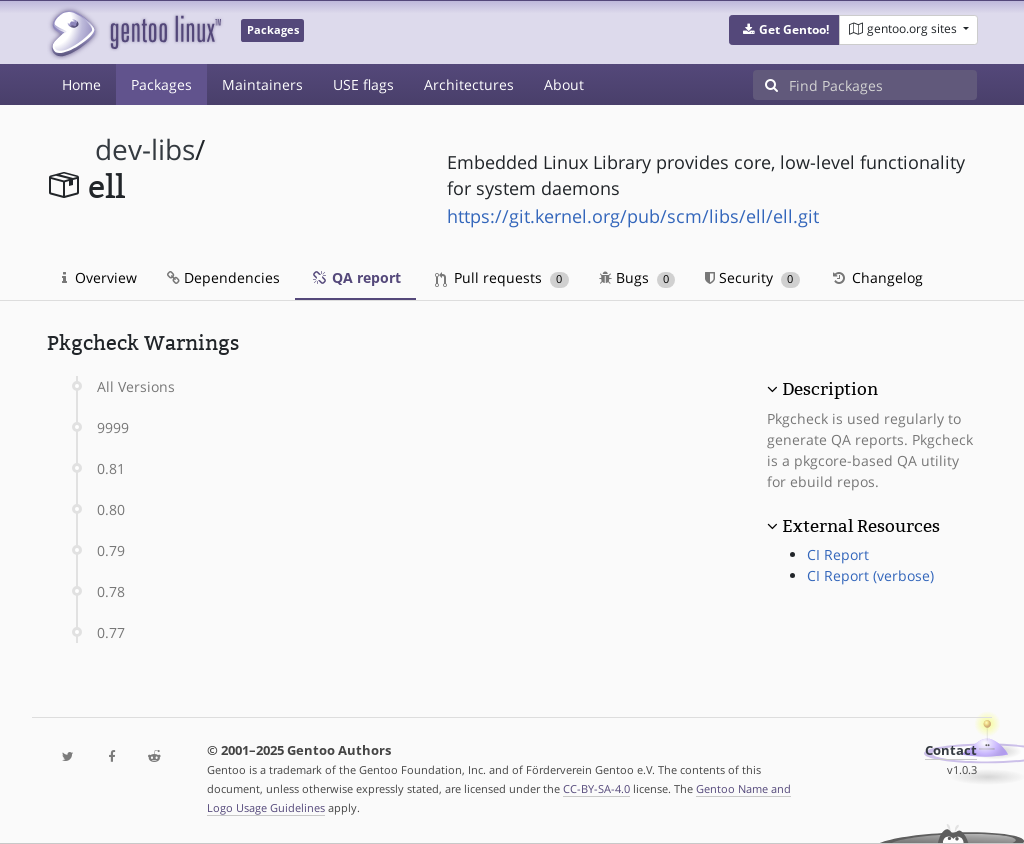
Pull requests (502, 277)
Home (81, 84)
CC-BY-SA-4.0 (596, 788)
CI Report (838, 554)
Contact (951, 750)
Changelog (876, 277)
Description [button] (830, 389)
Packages (161, 84)
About (564, 84)
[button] (784, 30)
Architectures (469, 84)
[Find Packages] (883, 85)
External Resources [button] (861, 526)
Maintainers (262, 84)
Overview (99, 277)
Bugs (637, 277)
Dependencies (223, 277)
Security (752, 277)
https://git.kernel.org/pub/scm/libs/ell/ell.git (633, 216)
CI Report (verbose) (870, 575)
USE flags (363, 84)
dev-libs (145, 149)
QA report (355, 277)
